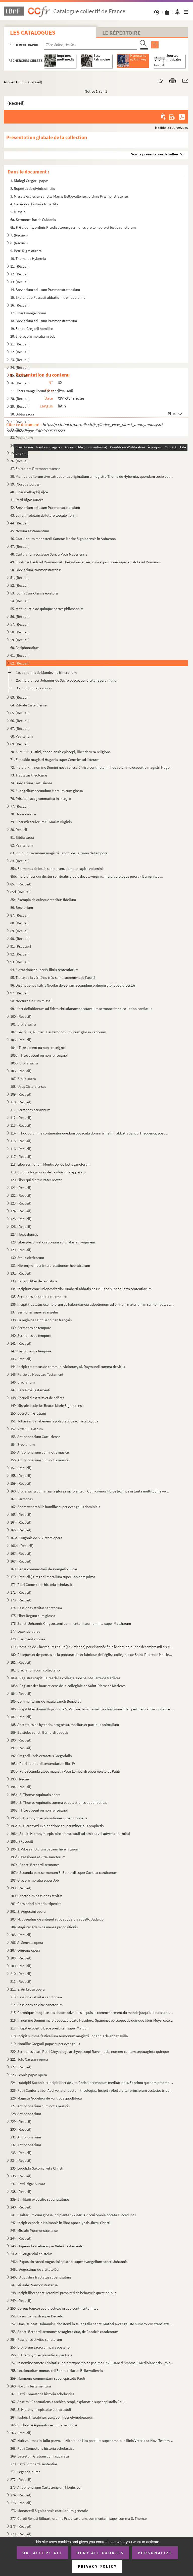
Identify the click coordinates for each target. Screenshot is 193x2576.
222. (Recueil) (20, 2067)
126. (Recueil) (20, 1226)
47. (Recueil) (20, 546)
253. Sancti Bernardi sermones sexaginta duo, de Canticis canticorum (64, 2331)
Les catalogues (32, 32)
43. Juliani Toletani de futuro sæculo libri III (44, 515)
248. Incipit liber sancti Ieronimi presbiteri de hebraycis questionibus (63, 2292)
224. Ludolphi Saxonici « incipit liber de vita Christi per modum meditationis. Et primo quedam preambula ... (92, 2082)
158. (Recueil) (20, 1475)
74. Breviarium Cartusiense (31, 783)
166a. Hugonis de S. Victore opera (36, 1537)
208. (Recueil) (20, 1958)
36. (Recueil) (20, 460)
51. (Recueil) (20, 577)
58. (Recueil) (20, 632)
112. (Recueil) (20, 1117)
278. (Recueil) (20, 2526)
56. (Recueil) (20, 616)
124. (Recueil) (20, 1211)
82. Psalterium (21, 845)
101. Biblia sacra (23, 1024)
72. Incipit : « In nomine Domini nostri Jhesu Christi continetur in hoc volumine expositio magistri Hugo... (91, 767)
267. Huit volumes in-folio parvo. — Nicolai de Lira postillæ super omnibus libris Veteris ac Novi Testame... (92, 2440)
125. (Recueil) (20, 1218)
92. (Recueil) (20, 954)
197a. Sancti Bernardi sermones (34, 1864)
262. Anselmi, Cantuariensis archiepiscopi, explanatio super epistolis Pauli (67, 2401)
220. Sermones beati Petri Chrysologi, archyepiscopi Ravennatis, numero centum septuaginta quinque (89, 2051)
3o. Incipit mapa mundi (34, 688)
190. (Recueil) (20, 1740)
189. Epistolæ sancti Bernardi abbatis (39, 1732)
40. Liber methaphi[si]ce (29, 492)
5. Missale (17, 211)
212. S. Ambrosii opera (27, 1989)
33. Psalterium (21, 437)
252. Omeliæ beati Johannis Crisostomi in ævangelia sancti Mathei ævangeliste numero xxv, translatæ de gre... (92, 2323)
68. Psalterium (21, 736)
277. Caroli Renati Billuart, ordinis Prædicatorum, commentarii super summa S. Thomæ (78, 2518)
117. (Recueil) (20, 1156)
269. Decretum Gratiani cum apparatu (39, 2456)
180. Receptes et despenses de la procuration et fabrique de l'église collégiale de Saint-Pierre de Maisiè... (91, 1654)
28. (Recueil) (20, 398)
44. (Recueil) (20, 523)
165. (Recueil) (20, 1530)
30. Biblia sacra (22, 414)
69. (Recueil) (20, 744)
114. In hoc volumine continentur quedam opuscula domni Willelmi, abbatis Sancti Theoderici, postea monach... (90, 1133)
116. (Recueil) (20, 1148)
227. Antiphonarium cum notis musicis (40, 2106)
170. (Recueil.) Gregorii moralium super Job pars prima (52, 1576)
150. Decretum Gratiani (28, 1413)
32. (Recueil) (20, 429)
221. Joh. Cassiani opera (29, 2059)
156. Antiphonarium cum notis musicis (40, 1460)
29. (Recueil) (20, 406)
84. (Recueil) (20, 860)
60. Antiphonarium (24, 647)
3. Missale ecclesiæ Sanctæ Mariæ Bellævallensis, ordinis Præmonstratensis (69, 196)
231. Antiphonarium (25, 2137)
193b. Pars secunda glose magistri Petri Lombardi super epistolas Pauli (65, 1771)
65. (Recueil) (20, 712)
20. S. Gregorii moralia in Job (32, 336)
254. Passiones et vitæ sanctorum (36, 2339)
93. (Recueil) (20, 962)
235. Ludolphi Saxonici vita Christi (36, 2168)
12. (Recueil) (20, 274)
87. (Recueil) (20, 915)
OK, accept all (42, 2552)
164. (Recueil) (20, 1522)
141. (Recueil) (20, 1343)
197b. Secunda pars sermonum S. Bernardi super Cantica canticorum (63, 1872)
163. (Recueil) (20, 1514)
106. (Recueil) (20, 1070)
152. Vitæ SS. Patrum (26, 1428)
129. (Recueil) (20, 1249)
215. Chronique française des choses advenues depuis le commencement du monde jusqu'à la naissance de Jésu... (92, 2012)
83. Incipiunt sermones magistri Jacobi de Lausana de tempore (58, 853)
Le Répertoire (121, 32)
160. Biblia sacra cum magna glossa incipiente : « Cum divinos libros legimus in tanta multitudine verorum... (90, 1491)
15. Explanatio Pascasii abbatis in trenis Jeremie (47, 297)
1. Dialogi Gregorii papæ (29, 180)
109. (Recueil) (20, 1094)
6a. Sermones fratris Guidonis (33, 219)
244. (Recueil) (20, 2238)
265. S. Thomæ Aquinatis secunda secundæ (43, 2425)
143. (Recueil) (20, 1358)
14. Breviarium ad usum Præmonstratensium (45, 289)
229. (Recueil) (20, 2121)
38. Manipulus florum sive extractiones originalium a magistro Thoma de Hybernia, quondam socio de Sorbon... (92, 476)
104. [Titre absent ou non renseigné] (38, 1047)
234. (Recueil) (20, 2160)
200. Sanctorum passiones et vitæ (36, 1895)
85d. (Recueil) (21, 891)
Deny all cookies (100, 2552)
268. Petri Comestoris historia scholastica (42, 2448)
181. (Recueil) (20, 1662)
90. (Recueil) (20, 938)
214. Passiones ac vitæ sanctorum (36, 2004)
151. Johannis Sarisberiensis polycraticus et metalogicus (54, 1421)
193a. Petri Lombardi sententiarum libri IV (42, 1763)
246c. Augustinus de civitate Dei (34, 2269)
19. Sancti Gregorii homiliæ (31, 328)
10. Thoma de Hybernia (28, 258)
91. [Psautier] (20, 946)
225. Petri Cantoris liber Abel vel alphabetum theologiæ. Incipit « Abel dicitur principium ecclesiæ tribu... (91, 2090)
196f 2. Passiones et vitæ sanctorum (37, 1856)
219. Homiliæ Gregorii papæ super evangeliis (45, 2043)
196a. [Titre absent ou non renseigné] (39, 1810)
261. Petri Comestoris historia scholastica (42, 2393)
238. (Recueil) (20, 2191)
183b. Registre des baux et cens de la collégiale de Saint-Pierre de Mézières (67, 1685)
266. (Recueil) (20, 2432)
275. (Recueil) (20, 2502)
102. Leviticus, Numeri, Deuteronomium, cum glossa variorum (58, 1032)
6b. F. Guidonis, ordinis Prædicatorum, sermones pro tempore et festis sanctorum (73, 227)
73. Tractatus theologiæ (28, 775)
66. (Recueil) (20, 720)
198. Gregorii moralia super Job (34, 1880)
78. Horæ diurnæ (23, 814)
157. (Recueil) (20, 1467)
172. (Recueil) (20, 1592)
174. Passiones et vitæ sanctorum (36, 1607)
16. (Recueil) (20, 305)
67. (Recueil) (20, 728)
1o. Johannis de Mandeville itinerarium (46, 672)
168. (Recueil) (20, 1561)
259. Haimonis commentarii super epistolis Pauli (47, 2378)
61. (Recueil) (20, 655)
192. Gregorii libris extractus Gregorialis (41, 1755)
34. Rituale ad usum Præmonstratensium (42, 445)
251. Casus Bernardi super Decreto (36, 2316)
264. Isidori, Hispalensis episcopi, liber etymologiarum (52, 2417)
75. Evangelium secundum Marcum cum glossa (46, 790)
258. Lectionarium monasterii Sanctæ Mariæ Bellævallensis (56, 2370)
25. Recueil (18, 375)
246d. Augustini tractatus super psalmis (40, 2277)
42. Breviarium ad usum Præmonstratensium (45, 507)
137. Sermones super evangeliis (34, 1312)
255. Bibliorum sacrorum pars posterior (40, 2347)
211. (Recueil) (20, 1981)
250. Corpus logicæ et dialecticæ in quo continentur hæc (54, 2308)
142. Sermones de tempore (30, 1351)
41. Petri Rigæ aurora (26, 499)
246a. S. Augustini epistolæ (31, 2253)
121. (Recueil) (20, 1187)
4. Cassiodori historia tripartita (34, 204)
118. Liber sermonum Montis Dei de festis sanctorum (50, 1164)
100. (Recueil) (20, 1016)
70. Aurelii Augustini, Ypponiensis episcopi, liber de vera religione (60, 751)
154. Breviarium (22, 1444)
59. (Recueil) (20, 639)
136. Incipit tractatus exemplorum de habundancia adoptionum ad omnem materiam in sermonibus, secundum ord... (92, 1304)
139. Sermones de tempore (30, 1327)
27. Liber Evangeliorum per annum (37, 390)
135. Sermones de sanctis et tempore (38, 1296)
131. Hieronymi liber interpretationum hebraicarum (50, 1265)
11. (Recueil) (20, 266)
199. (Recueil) (20, 1888)
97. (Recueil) (20, 993)
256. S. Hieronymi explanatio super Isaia (41, 2355)
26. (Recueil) (20, 383)
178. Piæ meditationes (27, 1639)
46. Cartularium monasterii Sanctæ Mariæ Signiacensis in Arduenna (63, 538)
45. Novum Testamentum (29, 530)
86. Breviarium (21, 907)
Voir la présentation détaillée (154, 154)
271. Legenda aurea (25, 2471)
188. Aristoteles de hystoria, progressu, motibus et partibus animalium (64, 1724)
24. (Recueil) (20, 367)
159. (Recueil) (20, 1483)
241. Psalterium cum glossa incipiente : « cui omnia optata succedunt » (73, 2214)
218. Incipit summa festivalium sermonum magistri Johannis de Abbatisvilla (69, 2035)
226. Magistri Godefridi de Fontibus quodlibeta (46, 2098)
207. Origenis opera (25, 1950)
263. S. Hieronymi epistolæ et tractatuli (40, 2409)
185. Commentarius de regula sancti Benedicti (46, 1701)
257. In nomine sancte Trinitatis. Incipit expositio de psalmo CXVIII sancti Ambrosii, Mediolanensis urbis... (91, 2362)
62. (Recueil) (20, 663)
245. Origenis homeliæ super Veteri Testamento (46, 2246)
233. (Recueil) (20, 2152)
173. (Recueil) (20, 1600)
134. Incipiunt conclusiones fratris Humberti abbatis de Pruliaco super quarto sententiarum (81, 1288)
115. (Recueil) (20, 1141)
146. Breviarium (22, 1382)
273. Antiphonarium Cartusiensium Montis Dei (45, 2487)
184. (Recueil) (20, 1693)
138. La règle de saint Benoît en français (41, 1319)
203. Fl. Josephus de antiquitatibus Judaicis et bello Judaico (57, 1919)
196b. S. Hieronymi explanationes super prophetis (48, 1818)
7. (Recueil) (19, 235)
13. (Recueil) (20, 281)
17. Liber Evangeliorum (28, 313)
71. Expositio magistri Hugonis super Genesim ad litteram (54, 759)
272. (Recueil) (20, 2479)
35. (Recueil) (20, 453)
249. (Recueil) (20, 2300)
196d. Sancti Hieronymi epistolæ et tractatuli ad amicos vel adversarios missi (70, 1833)
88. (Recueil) (20, 923)
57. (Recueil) (20, 624)
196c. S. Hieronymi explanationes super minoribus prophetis (57, 1825)
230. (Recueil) (20, 2129)
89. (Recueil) (20, 930)
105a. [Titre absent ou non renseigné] (39, 1055)
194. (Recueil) (20, 1786)
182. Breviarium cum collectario (35, 1670)
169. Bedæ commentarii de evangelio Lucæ (43, 1569)
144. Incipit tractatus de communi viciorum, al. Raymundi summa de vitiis (67, 1366)
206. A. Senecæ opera (26, 1942)
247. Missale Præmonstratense (34, 2285)
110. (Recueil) (20, 1102)
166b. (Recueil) (21, 1545)
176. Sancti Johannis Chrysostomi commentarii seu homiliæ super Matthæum (70, 1623)
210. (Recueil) (20, 1973)
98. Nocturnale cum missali (31, 1000)
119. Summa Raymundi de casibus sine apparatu (48, 1172)
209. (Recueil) (20, 1965)
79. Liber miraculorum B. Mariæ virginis (41, 821)
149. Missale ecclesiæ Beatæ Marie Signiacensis (47, 1405)
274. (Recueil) (20, 2495)
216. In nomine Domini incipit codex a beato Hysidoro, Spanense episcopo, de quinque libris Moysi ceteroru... (92, 2020)
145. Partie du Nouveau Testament (36, 1374)
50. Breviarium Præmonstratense (36, 569)
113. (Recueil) (20, 1125)
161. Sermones (21, 1498)
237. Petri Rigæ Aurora (27, 2183)
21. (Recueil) (20, 344)
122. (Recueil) (20, 1195)
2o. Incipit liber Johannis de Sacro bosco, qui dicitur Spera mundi (66, 680)
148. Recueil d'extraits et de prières (37, 1397)
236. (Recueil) (20, 2176)
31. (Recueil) (20, 422)
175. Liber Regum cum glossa (32, 1615)
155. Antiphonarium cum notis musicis (40, 1452)
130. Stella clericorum (27, 1257)
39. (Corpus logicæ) (25, 484)
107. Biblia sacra (23, 1078)
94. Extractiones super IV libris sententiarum (44, 969)
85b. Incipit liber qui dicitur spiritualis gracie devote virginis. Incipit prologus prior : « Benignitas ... (86, 876)
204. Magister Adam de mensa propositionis (44, 1927)
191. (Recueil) (20, 1748)
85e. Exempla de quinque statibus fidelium (43, 899)
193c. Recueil (20, 1779)
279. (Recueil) (20, 2534)
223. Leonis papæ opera (28, 2074)
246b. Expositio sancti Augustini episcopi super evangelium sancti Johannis (68, 2261)
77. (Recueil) (20, 806)
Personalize (155, 2552)
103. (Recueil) (20, 1039)
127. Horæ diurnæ (24, 1234)
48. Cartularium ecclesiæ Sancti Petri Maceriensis (48, 554)
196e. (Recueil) (21, 1841)
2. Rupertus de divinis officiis (32, 188)
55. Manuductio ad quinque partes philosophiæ (47, 608)
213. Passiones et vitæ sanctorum (36, 1997)
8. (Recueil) (19, 243)
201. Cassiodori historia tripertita (36, 1903)
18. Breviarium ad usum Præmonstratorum (43, 320)
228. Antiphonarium (25, 2113)
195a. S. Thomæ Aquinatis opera (35, 1794)
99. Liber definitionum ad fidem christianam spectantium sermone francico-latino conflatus (81, 1008)
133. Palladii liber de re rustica (33, 1281)
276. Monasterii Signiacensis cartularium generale (49, 2510)
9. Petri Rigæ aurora (26, 250)
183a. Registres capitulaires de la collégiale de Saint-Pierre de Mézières (65, 1677)
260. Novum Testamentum (30, 2386)
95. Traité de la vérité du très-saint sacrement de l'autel (52, 977)
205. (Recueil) (20, 1934)
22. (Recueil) (20, 351)
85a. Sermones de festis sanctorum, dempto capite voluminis (57, 868)
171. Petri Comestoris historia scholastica (42, 1584)
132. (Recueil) (20, 1273)
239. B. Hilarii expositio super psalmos (39, 2199)
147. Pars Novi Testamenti (30, 1390)
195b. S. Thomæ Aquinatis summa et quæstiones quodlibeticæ (58, 1802)
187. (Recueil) (20, 1716)
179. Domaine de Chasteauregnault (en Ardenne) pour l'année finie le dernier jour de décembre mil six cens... (92, 1646)
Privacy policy (97, 2566)
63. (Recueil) (20, 697)
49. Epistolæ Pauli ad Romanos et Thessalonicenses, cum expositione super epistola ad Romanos (85, 562)
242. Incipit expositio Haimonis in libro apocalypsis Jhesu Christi (60, 2222)
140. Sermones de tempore (30, 1335)
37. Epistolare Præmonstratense (35, 468)
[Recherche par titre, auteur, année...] (90, 45)
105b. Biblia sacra (24, 1063)
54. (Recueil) (20, 600)
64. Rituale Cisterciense (28, 705)
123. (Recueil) (20, 1203)
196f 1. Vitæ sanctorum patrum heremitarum (44, 1849)
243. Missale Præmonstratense (34, 2230)
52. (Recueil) (20, 585)
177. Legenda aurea (25, 1631)
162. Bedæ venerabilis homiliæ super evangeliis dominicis (55, 1506)
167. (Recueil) (20, 1553)
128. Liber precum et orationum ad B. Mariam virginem (52, 1242)
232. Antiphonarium (25, 2144)
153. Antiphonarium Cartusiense (35, 1436)
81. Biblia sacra (22, 837)
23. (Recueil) (20, 359)
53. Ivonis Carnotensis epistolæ (34, 593)
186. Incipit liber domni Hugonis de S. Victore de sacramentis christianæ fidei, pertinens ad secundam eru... (92, 1709)
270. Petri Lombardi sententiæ (33, 2464)
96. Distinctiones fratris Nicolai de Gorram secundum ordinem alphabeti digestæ (72, 985)
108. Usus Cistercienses (28, 1086)
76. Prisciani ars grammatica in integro (40, 798)
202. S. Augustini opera (28, 1911)
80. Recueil (18, 829)
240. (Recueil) (20, 2207)
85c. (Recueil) (20, 884)
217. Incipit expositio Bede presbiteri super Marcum (49, 2028)
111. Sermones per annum (30, 1109)
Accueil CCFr (14, 82)
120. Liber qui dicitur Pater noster (36, 1179)
